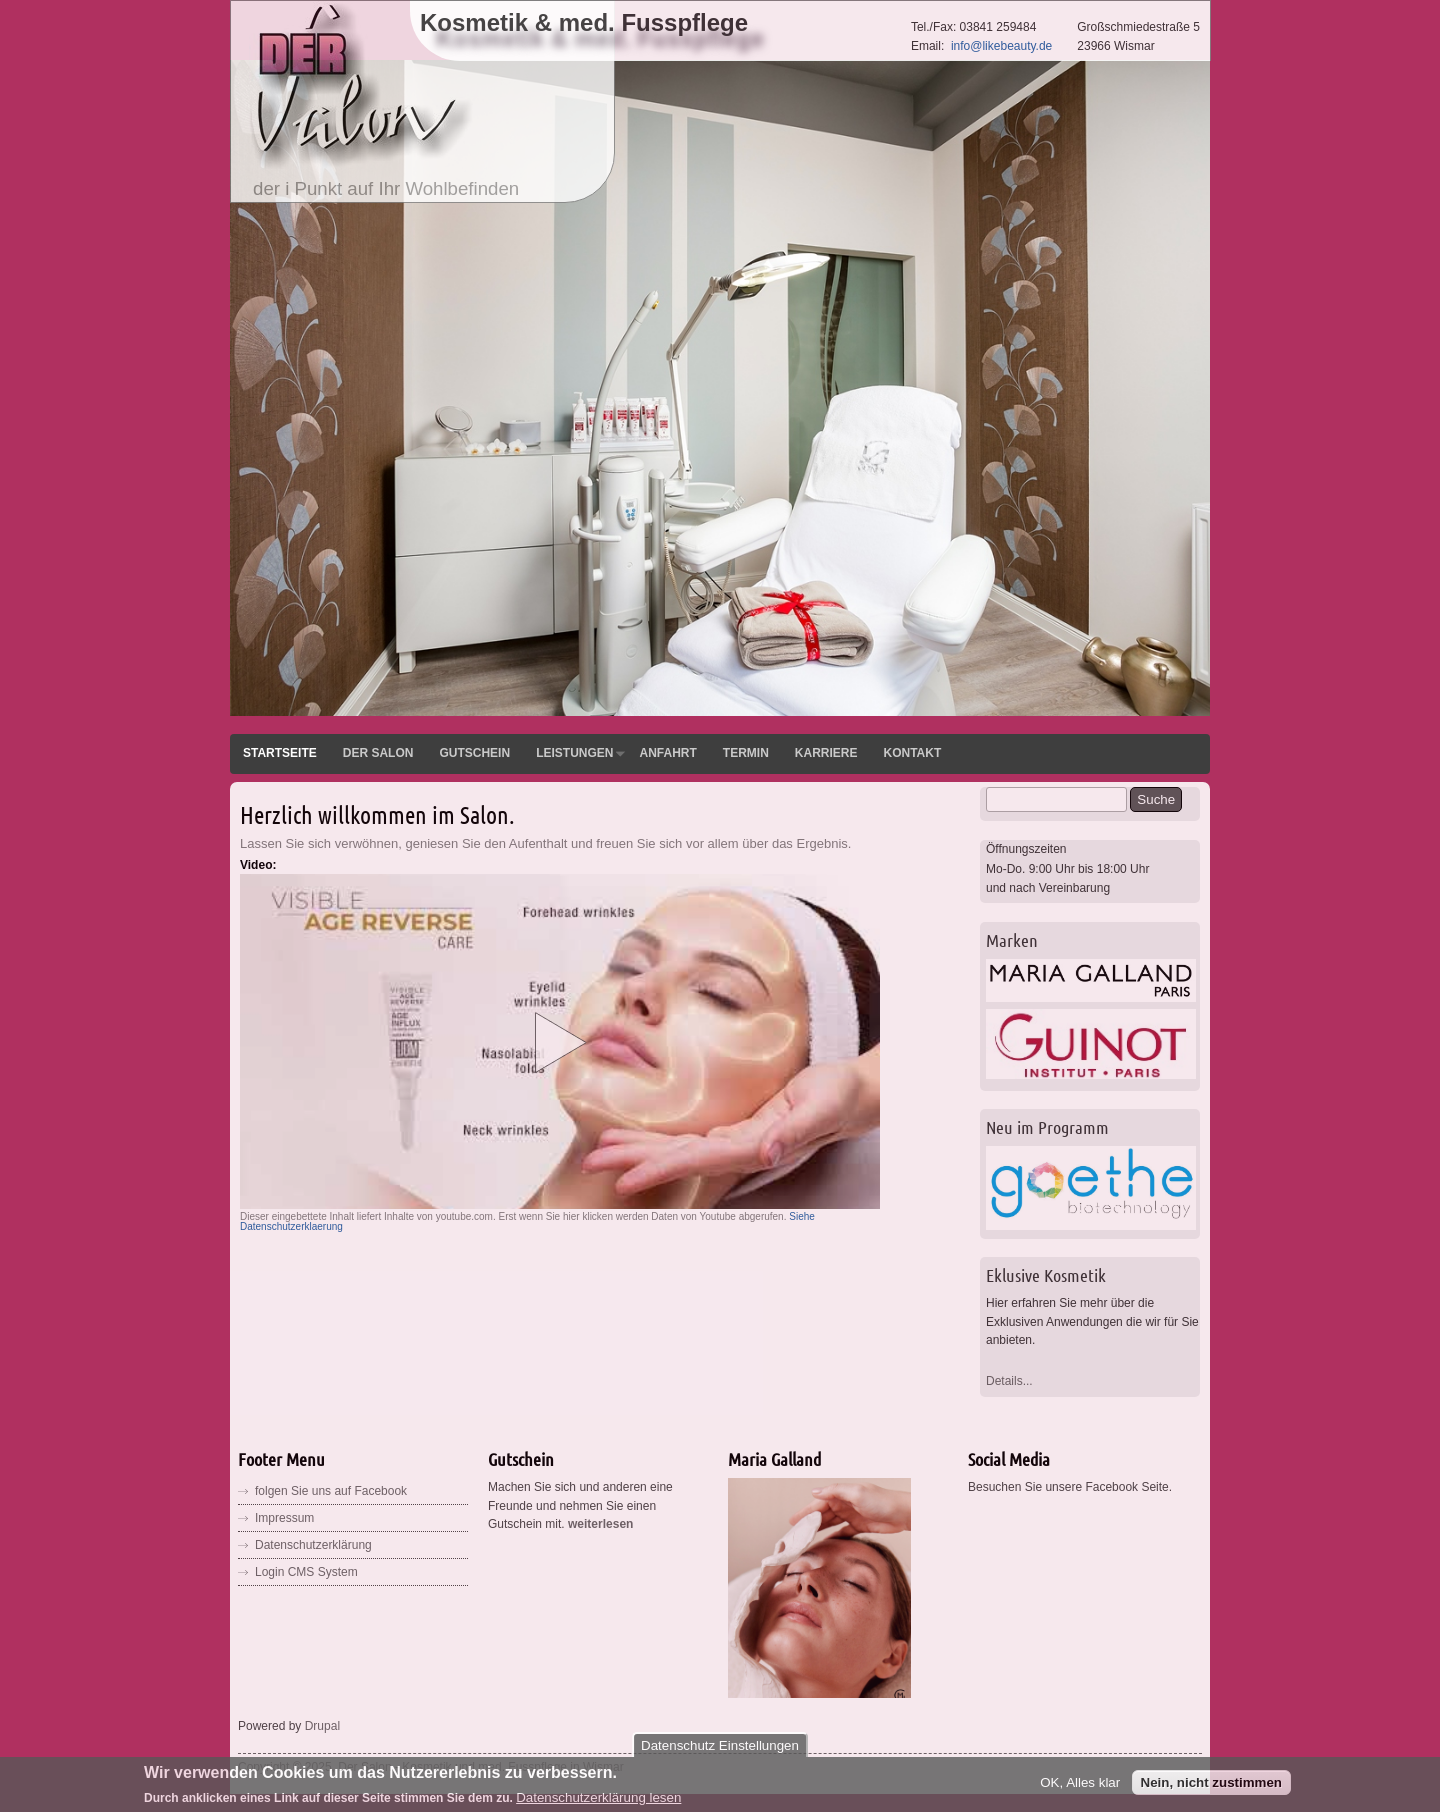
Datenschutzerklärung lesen (598, 1802)
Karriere (826, 753)
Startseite (280, 753)
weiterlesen (600, 1524)
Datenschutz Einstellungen (720, 1750)
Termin (746, 753)
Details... (1009, 1381)
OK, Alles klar (1080, 1787)
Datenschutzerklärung (313, 1545)
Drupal (322, 1726)
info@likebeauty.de (1001, 46)
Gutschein (474, 753)
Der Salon (378, 753)
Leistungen (574, 753)
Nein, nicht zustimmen (1211, 1787)
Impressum (284, 1518)
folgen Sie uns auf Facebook (331, 1491)
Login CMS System (306, 1572)
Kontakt (912, 753)
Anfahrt (667, 753)
